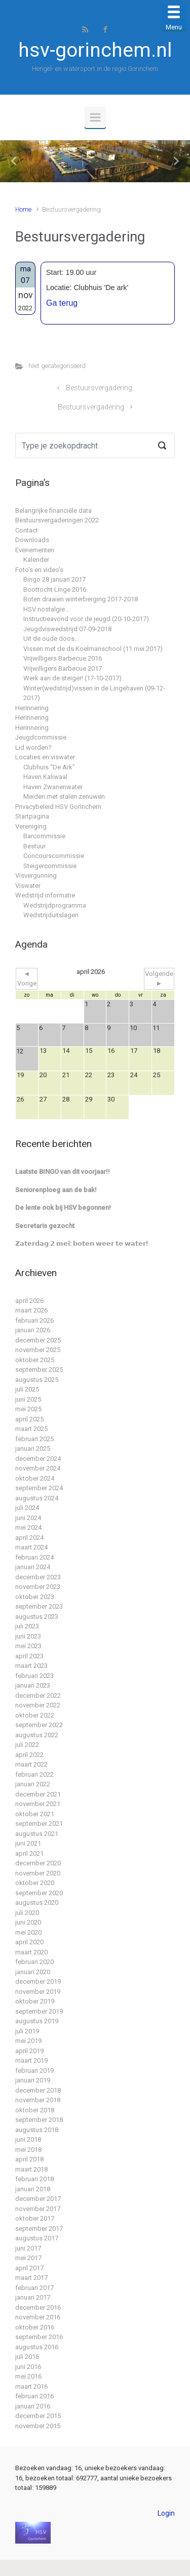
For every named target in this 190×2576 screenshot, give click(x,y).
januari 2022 (32, 1784)
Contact (26, 530)
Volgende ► (159, 979)
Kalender (36, 559)
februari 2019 (34, 2070)
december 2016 (38, 2307)
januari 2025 (32, 1448)
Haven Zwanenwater (53, 787)
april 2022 (29, 1755)
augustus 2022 (36, 1735)
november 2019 (37, 1991)
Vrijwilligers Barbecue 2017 (62, 668)
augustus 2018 (36, 2130)
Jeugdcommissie (40, 737)
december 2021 (38, 1794)
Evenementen (34, 550)
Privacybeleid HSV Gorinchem (58, 806)
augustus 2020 (36, 1902)
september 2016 (39, 2337)
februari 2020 (34, 1962)
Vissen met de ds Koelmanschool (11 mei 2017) (93, 648)
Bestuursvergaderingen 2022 (57, 520)
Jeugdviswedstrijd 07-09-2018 (67, 629)
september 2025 (39, 1369)
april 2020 (29, 1942)
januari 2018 (32, 2189)
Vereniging (31, 826)
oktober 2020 (34, 1883)
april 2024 (29, 1537)
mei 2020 (28, 1932)
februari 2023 (34, 1676)
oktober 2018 (34, 2110)
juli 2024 (27, 1507)
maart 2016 (31, 2386)
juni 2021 (28, 1843)
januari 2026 (32, 1330)
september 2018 (39, 2119)
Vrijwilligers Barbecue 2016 (62, 658)
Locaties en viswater (45, 757)
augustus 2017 (36, 2238)
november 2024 (37, 1468)
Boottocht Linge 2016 (54, 589)
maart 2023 (31, 1665)
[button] (14, 161)
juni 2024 (28, 1518)
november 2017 (37, 2209)
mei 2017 (28, 2258)
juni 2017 (28, 2248)
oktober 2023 (34, 1597)
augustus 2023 (36, 1616)
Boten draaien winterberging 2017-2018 (80, 599)
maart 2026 (31, 1310)
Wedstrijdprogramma (54, 905)
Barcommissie (44, 836)
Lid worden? (33, 747)
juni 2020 (28, 1922)
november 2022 (37, 1705)
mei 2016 (28, 2376)
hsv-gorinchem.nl (95, 50)
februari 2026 (34, 1320)
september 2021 (39, 1823)
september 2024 (39, 1488)
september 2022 (39, 1725)
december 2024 (38, 1458)
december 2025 (38, 1340)
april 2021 (29, 1853)
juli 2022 (27, 1744)
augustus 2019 (36, 2021)
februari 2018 (34, 2179)
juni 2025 (28, 1399)
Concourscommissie (53, 856)
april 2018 (29, 2159)
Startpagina (32, 816)
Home (23, 209)
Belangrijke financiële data (53, 510)
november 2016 (37, 2317)
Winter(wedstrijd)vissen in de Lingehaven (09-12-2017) (94, 693)
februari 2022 (34, 1774)
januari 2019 (32, 2080)
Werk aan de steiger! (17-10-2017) (72, 678)
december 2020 (38, 1863)
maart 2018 (31, 2169)
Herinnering (32, 708)
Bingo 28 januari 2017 (54, 579)
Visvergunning (36, 875)
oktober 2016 (34, 2327)
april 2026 (29, 1300)
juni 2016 (28, 2366)
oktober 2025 (34, 1360)
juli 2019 (27, 2031)
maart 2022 (31, 1764)
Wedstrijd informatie (45, 895)
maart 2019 (31, 2060)
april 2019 (29, 2051)
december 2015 (38, 2416)
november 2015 (37, 2426)
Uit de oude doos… (51, 638)
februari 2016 (34, 2396)
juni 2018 (28, 2139)
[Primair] (95, 117)
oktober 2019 (34, 2001)
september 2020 (39, 1893)
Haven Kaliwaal (45, 777)
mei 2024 (28, 1527)
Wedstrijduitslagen (51, 915)
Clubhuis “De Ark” (49, 767)
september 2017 (39, 2228)
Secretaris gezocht (44, 1226)
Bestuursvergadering (99, 388)
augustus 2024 (36, 1498)
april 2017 (29, 2268)
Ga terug (62, 303)
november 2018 (37, 2100)
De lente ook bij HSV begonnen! (63, 1207)
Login (166, 2513)
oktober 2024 (34, 1478)
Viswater (28, 885)
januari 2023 (32, 1685)
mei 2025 (28, 1409)
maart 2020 (31, 1952)
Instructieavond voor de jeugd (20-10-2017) (86, 619)
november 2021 (37, 1804)
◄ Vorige (26, 979)
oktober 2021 (34, 1814)
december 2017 (38, 2198)
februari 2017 (34, 2288)
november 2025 (37, 1350)
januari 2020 (32, 1972)
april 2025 (29, 1419)
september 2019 (39, 2011)
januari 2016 (32, 2406)
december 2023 (38, 1577)
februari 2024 (34, 1557)
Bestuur (34, 846)
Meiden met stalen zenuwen (64, 796)
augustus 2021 (36, 1833)
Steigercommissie (50, 866)
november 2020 (37, 1873)
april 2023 (29, 1656)
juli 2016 (27, 2356)
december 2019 (38, 1981)
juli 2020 (27, 1912)
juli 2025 (27, 1389)
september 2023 (39, 1606)
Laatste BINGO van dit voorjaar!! (62, 1171)
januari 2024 (32, 1567)
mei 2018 (28, 2149)
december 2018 (38, 2090)
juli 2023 (27, 1626)
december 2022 (38, 1695)
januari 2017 (32, 2297)
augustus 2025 (36, 1379)
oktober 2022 (34, 1715)
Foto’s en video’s (39, 570)
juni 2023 (28, 1636)
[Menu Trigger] (173, 17)
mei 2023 (28, 1646)
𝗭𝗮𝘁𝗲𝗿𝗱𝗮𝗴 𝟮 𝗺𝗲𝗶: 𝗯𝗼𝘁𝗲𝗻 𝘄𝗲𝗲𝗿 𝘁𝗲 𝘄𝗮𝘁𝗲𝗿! (81, 1243)
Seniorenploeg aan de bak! (56, 1190)
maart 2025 (31, 1429)
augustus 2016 (36, 2347)
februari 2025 (34, 1439)
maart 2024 (31, 1547)
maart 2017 (31, 2277)
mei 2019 (28, 2041)
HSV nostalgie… (46, 609)
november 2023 (37, 1586)
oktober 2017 (34, 2218)
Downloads (32, 540)
